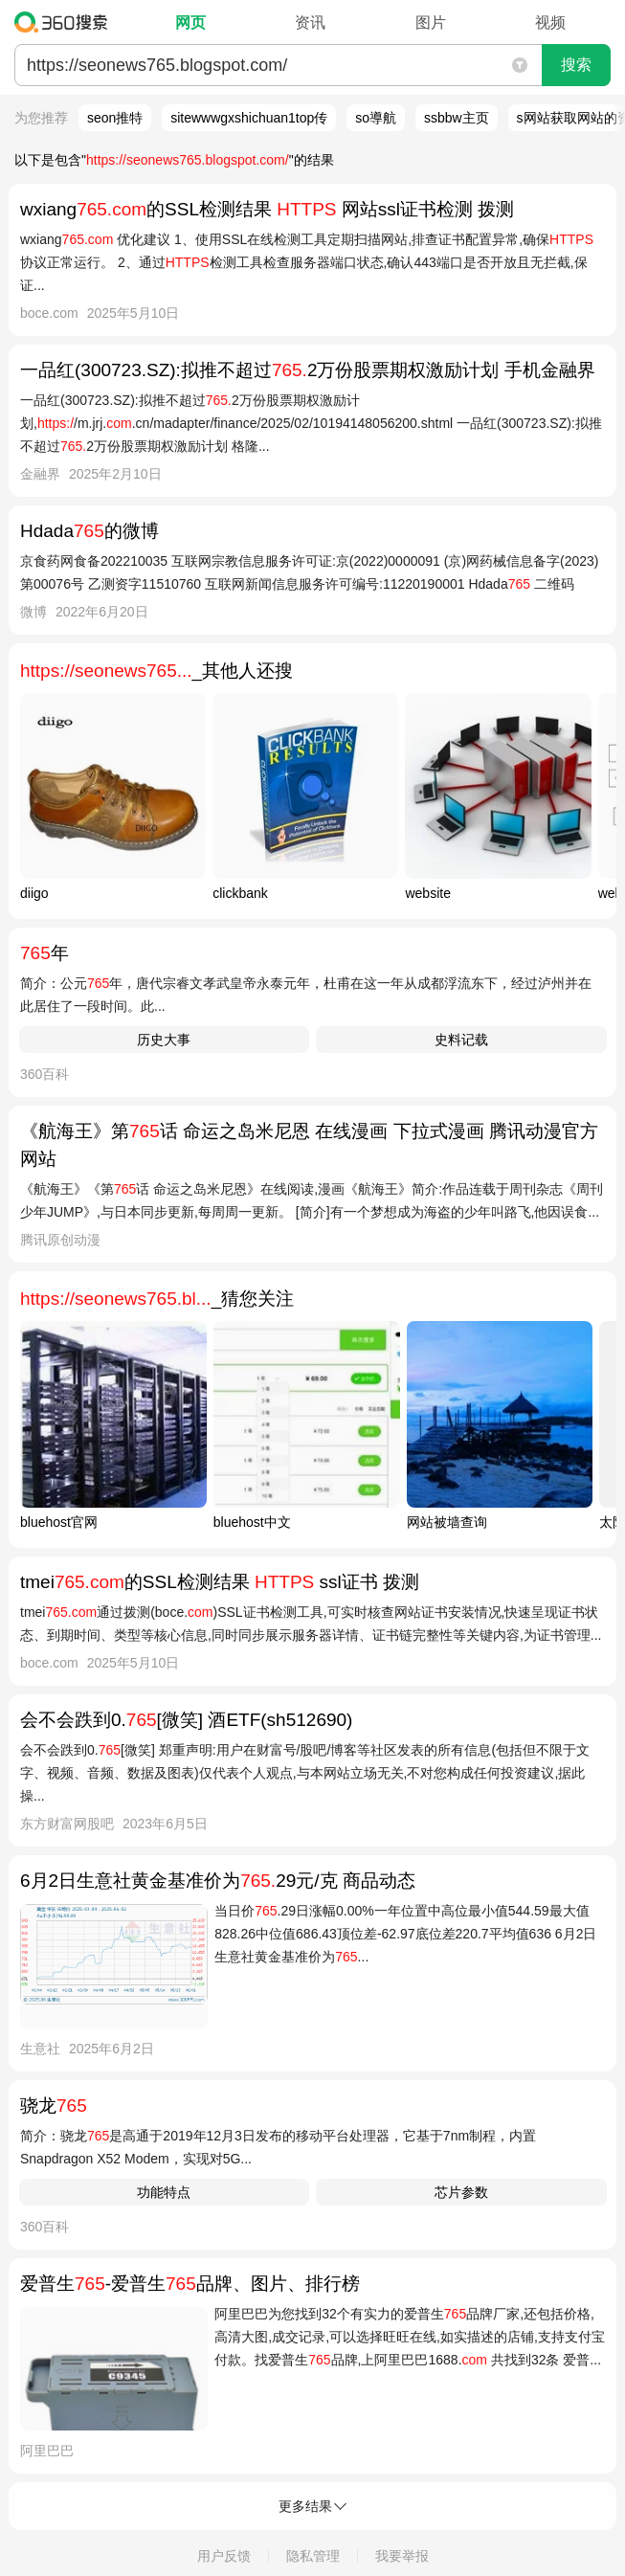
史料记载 (461, 1039)
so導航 (375, 117)
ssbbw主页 (456, 117)
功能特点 (163, 2192)
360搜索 (65, 22)
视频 (550, 22)
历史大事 (163, 1039)
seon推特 (115, 117)
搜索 (576, 64)
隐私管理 (313, 2556)
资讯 (310, 22)
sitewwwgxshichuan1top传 (248, 117)
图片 (430, 22)
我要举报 (402, 2556)
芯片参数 (461, 2192)
